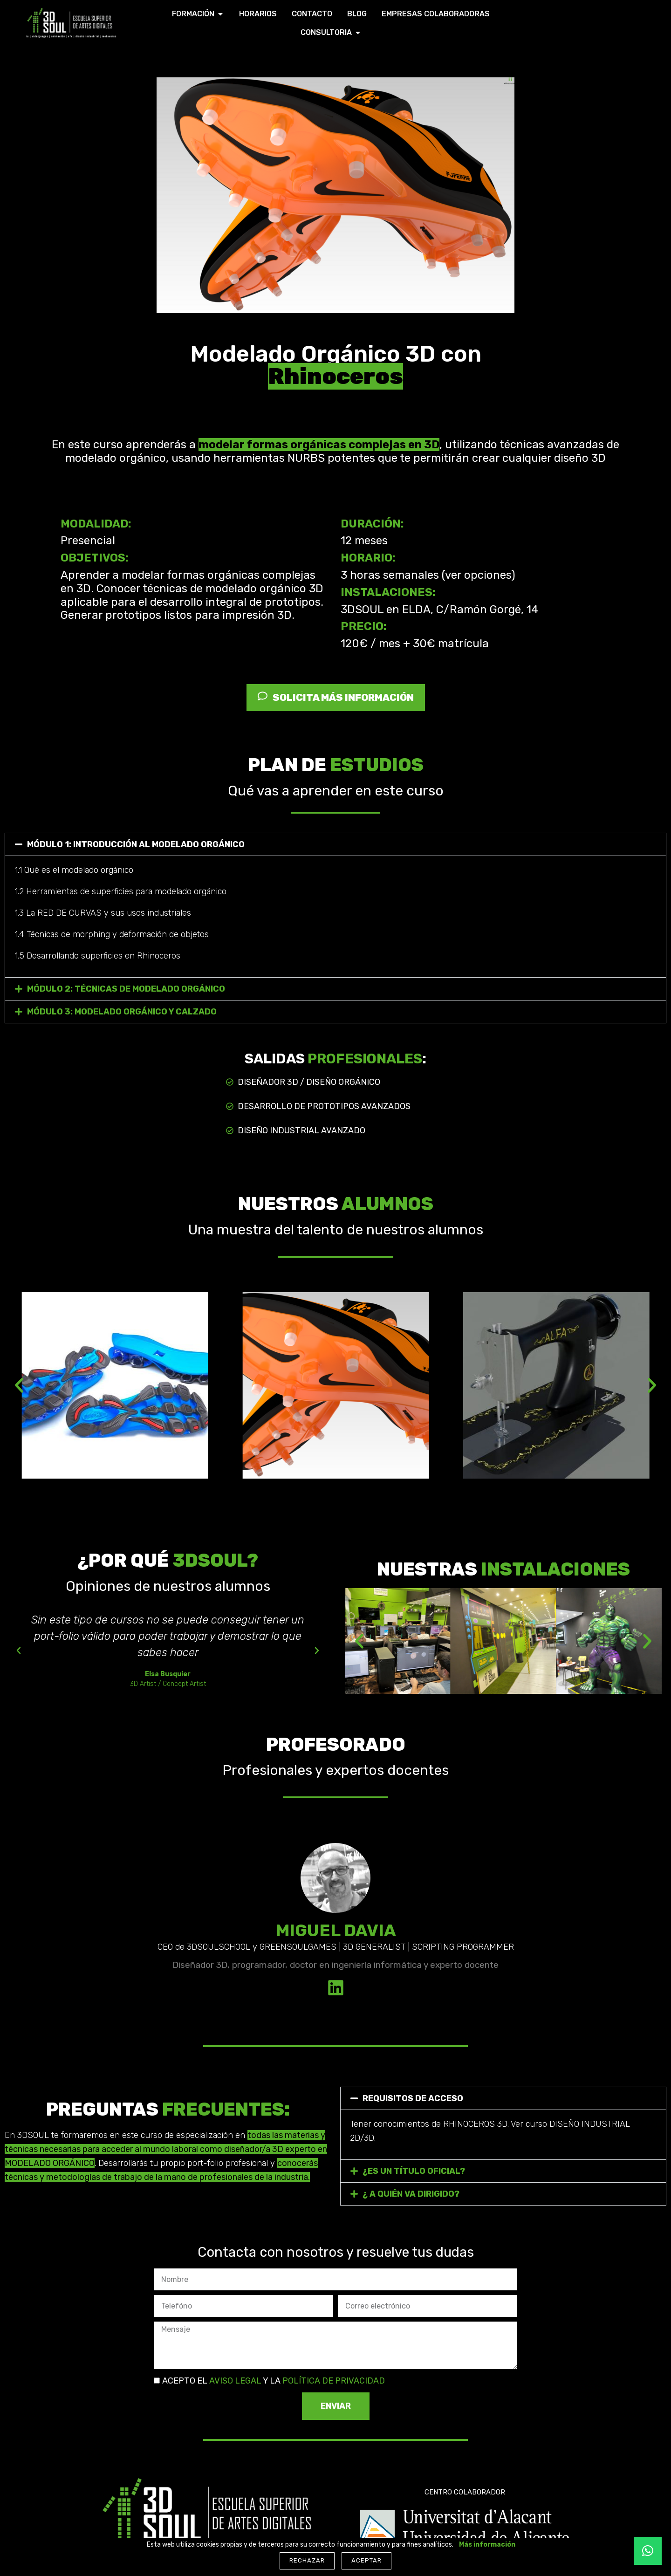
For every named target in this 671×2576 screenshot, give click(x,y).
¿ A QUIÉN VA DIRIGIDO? (411, 2194)
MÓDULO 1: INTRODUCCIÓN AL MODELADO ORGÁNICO (136, 844)
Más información (487, 2545)
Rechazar (307, 2560)
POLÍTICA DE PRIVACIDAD (333, 2381)
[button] (335, 844)
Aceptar (366, 2560)
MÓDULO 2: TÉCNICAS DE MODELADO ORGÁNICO (126, 989)
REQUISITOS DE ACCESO (413, 2098)
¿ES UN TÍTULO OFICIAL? (414, 2171)
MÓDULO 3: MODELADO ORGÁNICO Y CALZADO (122, 1012)
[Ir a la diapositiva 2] (304, 1485)
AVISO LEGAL (234, 2381)
